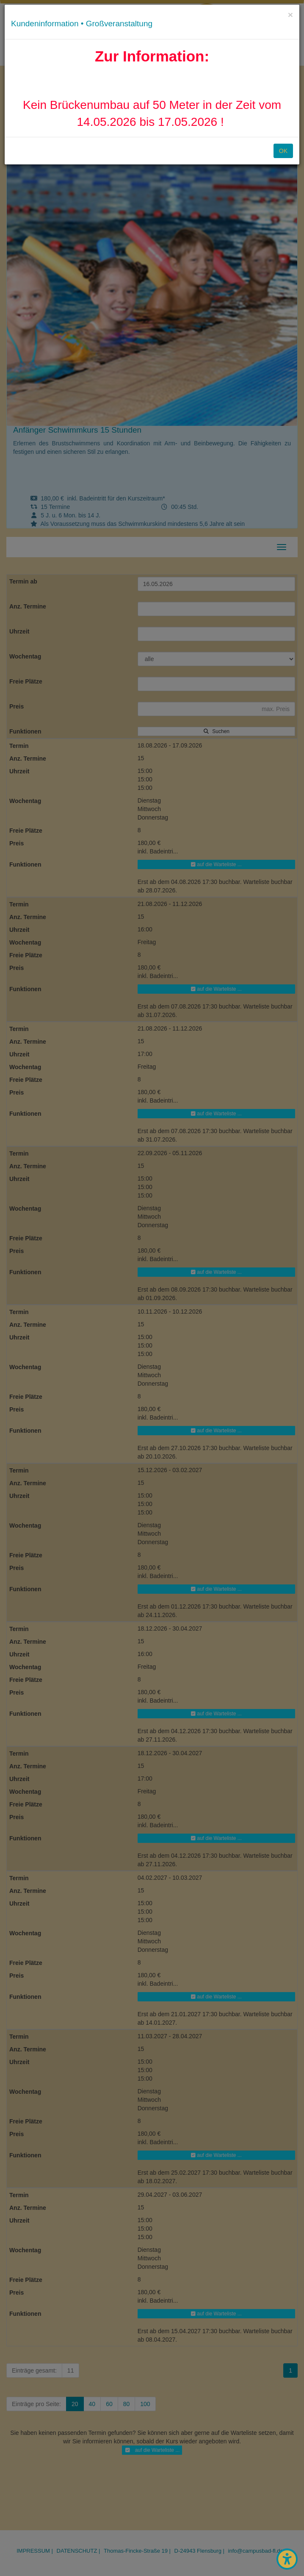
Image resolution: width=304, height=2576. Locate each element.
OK (283, 150)
